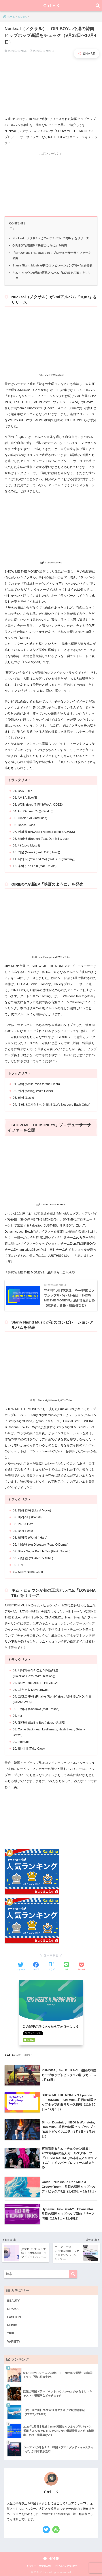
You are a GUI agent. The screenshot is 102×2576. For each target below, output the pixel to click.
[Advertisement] (51, 87)
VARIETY (13, 2341)
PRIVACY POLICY (66, 2566)
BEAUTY (13, 2300)
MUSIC (28, 2055)
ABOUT (31, 2566)
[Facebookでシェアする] (36, 1967)
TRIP (10, 2333)
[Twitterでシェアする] (20, 1967)
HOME (51, 2558)
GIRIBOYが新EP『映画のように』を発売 (39, 245)
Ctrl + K (51, 5)
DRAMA (12, 2309)
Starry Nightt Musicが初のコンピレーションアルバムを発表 (52, 265)
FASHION (14, 2317)
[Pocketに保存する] (81, 1967)
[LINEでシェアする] (66, 1967)
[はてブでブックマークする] (51, 1967)
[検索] (73, 2274)
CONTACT (45, 2566)
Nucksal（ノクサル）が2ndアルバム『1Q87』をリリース (50, 238)
